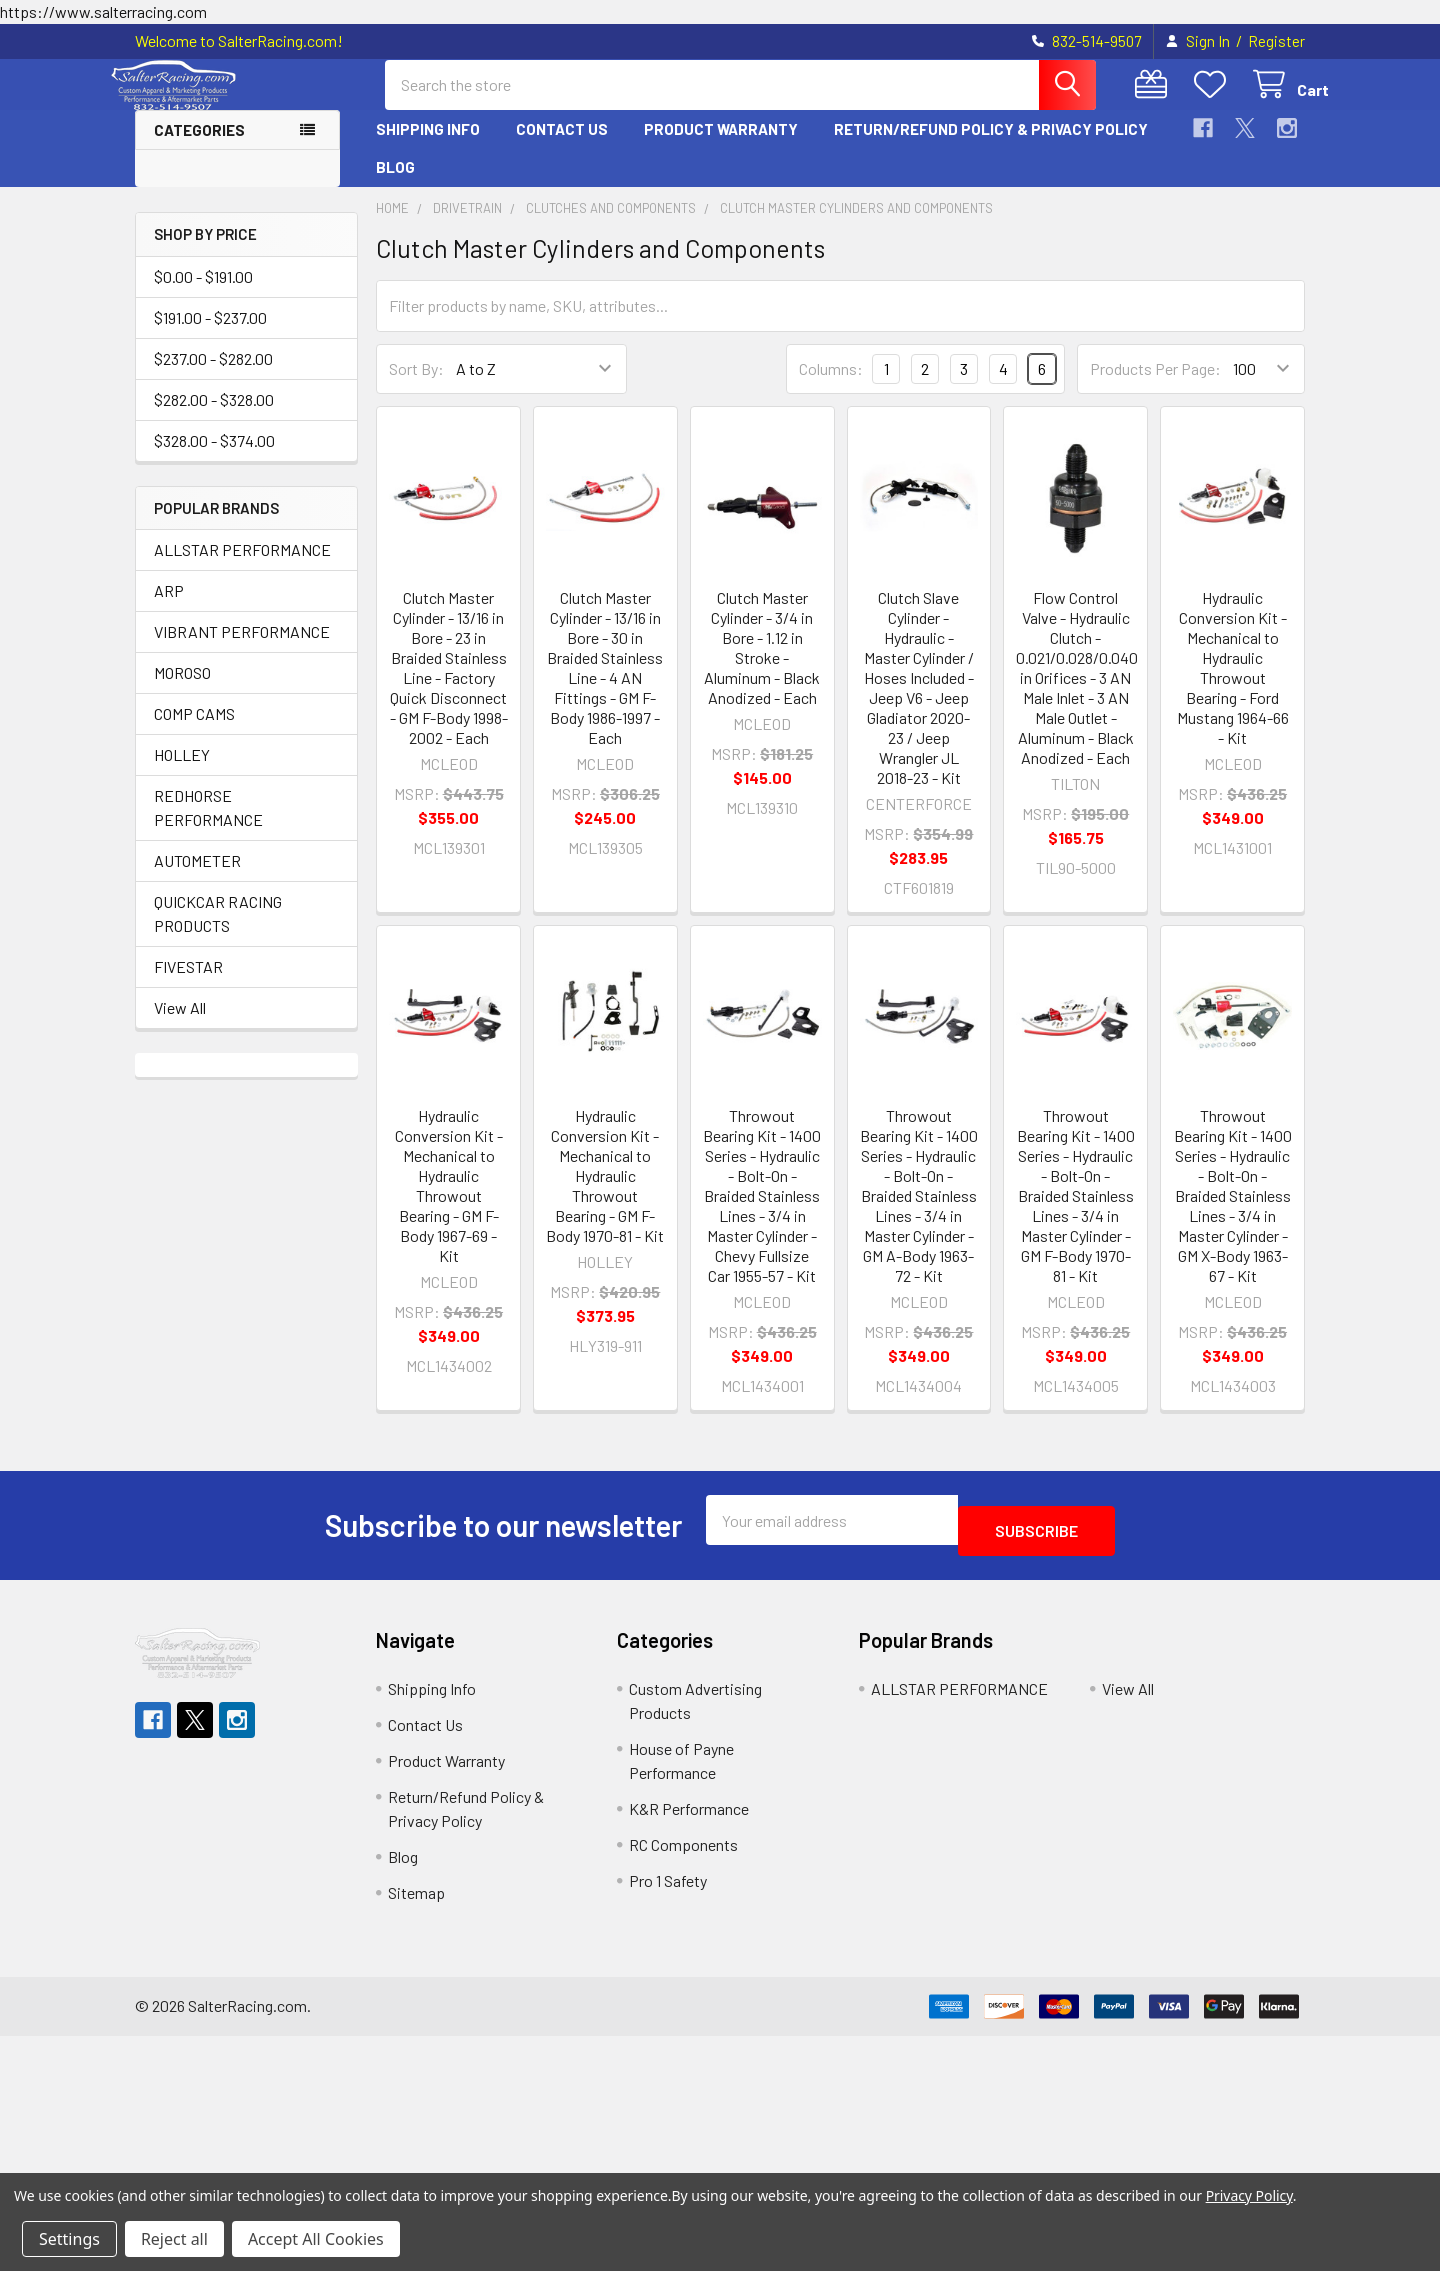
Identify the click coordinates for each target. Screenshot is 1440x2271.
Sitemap (416, 1899)
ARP (169, 608)
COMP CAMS (194, 731)
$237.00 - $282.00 (213, 376)
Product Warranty (721, 147)
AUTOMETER (197, 878)
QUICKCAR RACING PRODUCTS (218, 931)
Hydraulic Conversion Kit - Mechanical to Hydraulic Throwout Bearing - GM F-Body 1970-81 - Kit (605, 1193)
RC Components (683, 1851)
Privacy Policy (1249, 2195)
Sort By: (416, 386)
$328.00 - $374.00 (214, 458)
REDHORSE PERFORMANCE (208, 825)
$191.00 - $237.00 (210, 335)
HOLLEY (182, 772)
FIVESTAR (188, 984)
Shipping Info (428, 147)
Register (1276, 41)
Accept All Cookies (316, 2239)
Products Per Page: (1155, 386)
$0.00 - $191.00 (203, 294)
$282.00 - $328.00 (214, 417)
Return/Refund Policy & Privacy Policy (991, 147)
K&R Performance (689, 1815)
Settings (69, 2239)
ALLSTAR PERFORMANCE (242, 567)
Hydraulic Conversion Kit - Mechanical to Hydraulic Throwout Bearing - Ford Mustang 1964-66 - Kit (1233, 685)
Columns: (831, 386)
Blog (395, 185)
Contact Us (562, 147)
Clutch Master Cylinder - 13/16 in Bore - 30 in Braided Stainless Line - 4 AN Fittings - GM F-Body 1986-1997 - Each (605, 685)
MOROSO (182, 690)
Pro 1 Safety (668, 1887)
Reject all (174, 2239)
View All (180, 1025)
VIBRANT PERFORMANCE (242, 649)
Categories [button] (199, 148)
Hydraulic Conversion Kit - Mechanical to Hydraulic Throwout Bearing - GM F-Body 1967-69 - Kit (449, 1203)
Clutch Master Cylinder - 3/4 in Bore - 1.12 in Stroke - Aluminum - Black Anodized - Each (762, 665)
